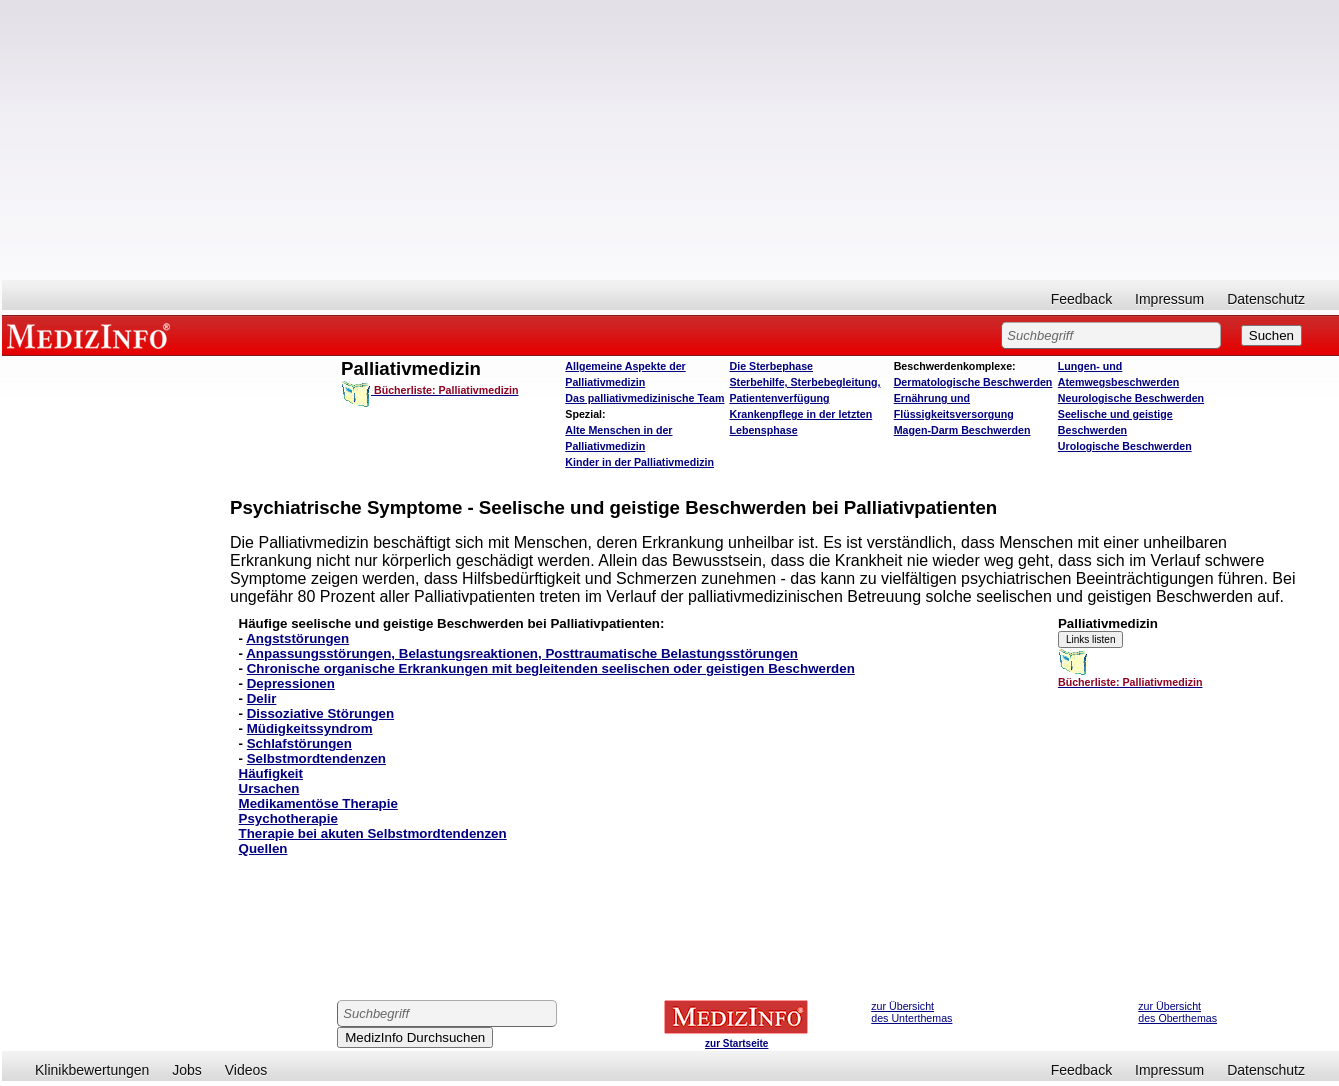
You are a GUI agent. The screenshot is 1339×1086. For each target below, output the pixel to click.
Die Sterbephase (771, 366)
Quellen (263, 848)
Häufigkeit (271, 773)
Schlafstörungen (299, 743)
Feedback (1081, 299)
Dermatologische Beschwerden (973, 382)
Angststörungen (297, 638)
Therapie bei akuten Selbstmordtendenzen (373, 833)
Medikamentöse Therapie (318, 803)
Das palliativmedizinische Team (644, 398)
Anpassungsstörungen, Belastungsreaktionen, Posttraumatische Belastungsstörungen (522, 653)
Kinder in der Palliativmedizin (639, 462)
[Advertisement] (671, 140)
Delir (262, 698)
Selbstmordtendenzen (316, 758)
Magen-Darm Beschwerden (962, 430)
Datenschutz (1266, 299)
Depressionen (291, 683)
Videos (246, 1070)
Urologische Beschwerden (1125, 446)
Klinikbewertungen (92, 1070)
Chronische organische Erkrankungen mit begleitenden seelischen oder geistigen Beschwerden (551, 668)
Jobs (187, 1070)
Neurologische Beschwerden (1131, 398)
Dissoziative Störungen (320, 713)
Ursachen (269, 788)
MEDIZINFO (92, 335)
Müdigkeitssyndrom (310, 728)
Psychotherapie (288, 818)
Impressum (1169, 299)
